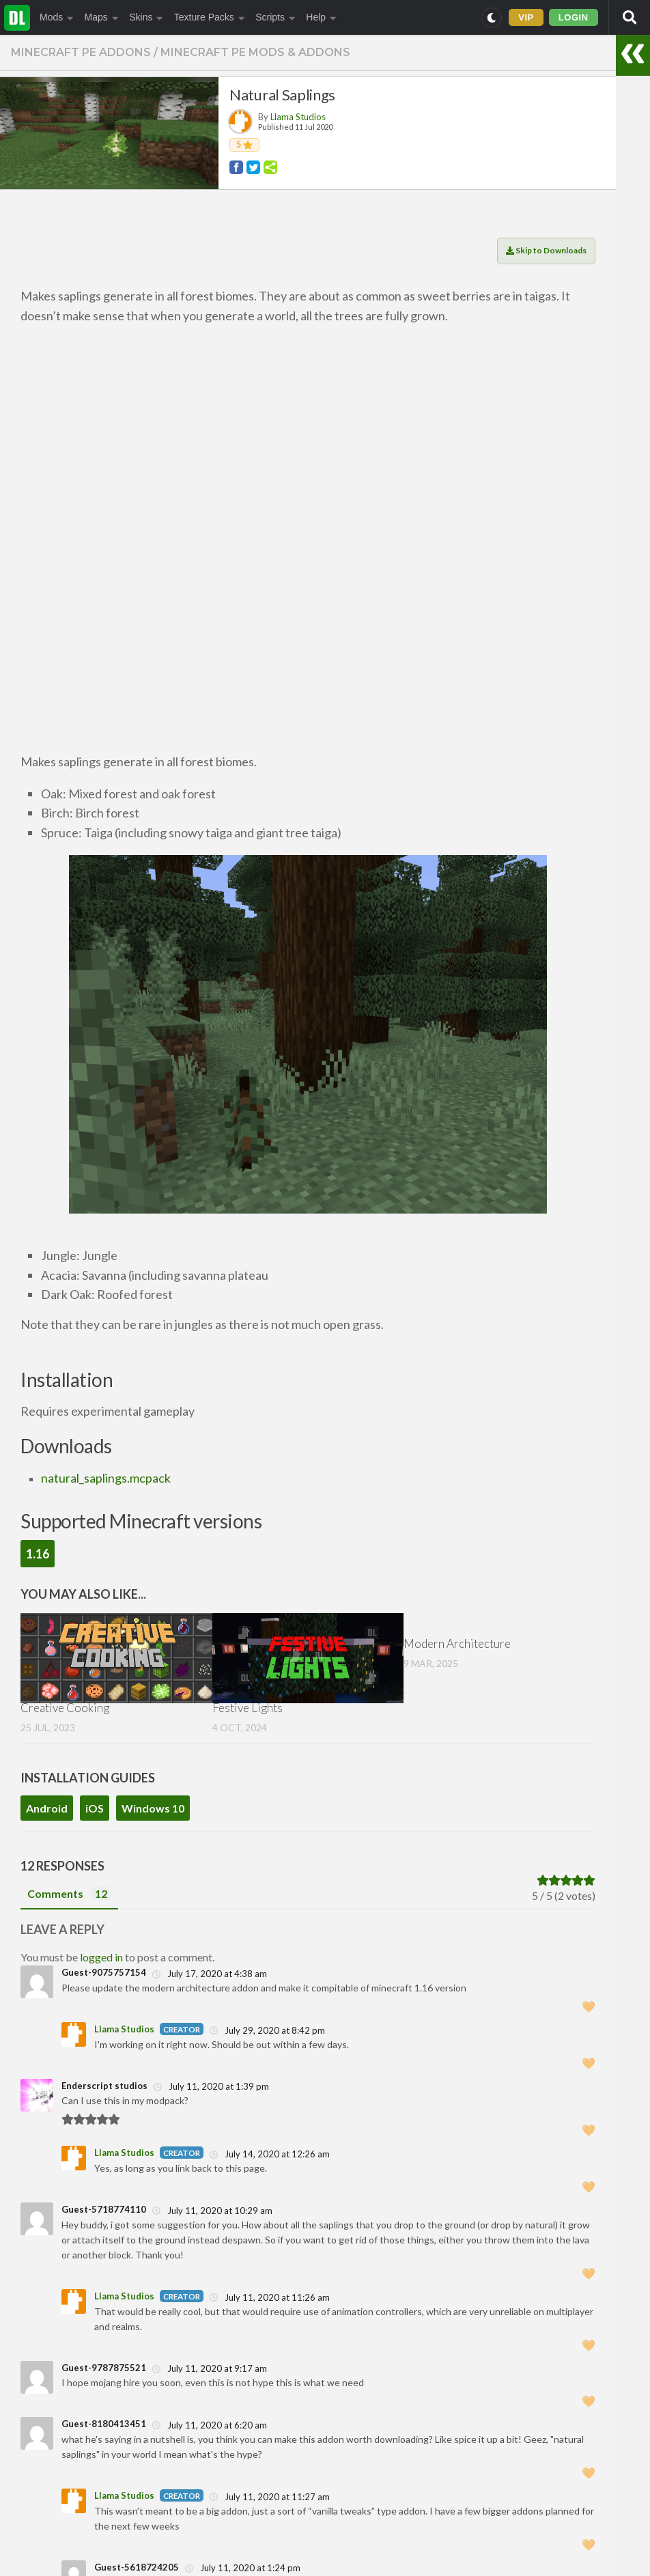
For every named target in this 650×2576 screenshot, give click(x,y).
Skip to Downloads (546, 250)
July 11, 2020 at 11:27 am (270, 2496)
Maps (102, 17)
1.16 (37, 1553)
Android (47, 1808)
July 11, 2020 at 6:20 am (209, 2425)
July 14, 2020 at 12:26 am (270, 2153)
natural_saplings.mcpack (106, 1477)
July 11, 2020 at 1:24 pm (242, 2567)
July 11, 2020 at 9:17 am (209, 2368)
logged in (101, 1956)
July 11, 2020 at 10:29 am (212, 2210)
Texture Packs (209, 17)
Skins (146, 17)
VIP (526, 17)
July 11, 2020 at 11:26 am (270, 2297)
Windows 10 (153, 1808)
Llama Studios (298, 116)
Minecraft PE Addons (81, 52)
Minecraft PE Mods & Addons (255, 52)
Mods (57, 17)
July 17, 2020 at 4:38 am (209, 1973)
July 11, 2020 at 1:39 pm (211, 2086)
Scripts (275, 17)
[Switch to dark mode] (491, 18)
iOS (94, 1808)
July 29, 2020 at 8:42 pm (267, 2030)
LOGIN (574, 17)
